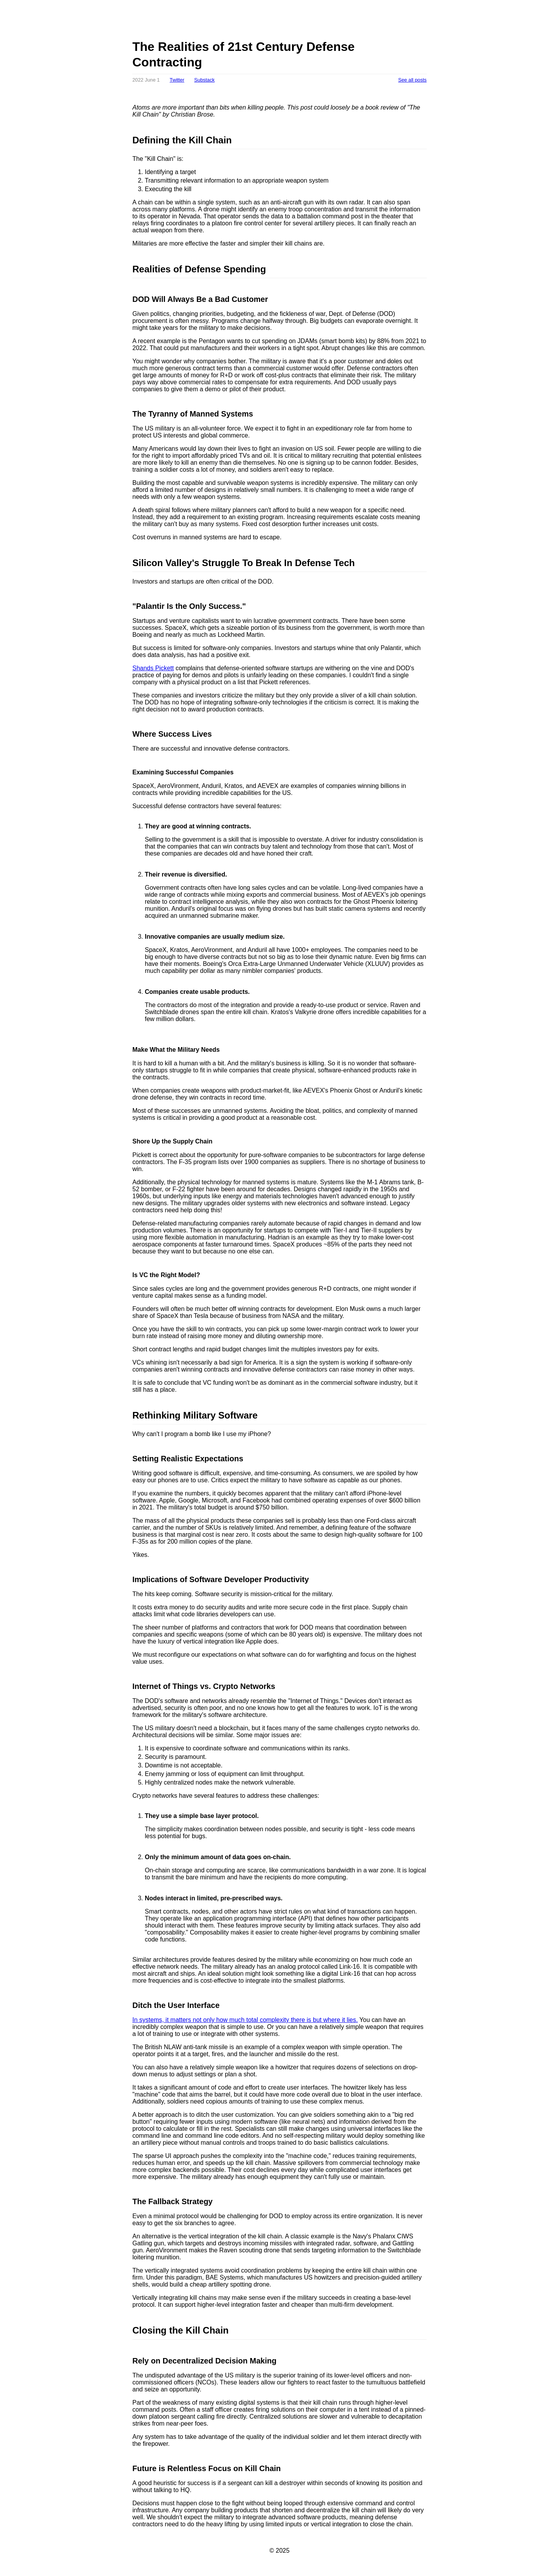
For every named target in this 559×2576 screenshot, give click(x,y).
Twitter (177, 80)
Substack (204, 80)
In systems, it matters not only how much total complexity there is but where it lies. (245, 2020)
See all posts (412, 80)
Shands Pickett (153, 668)
